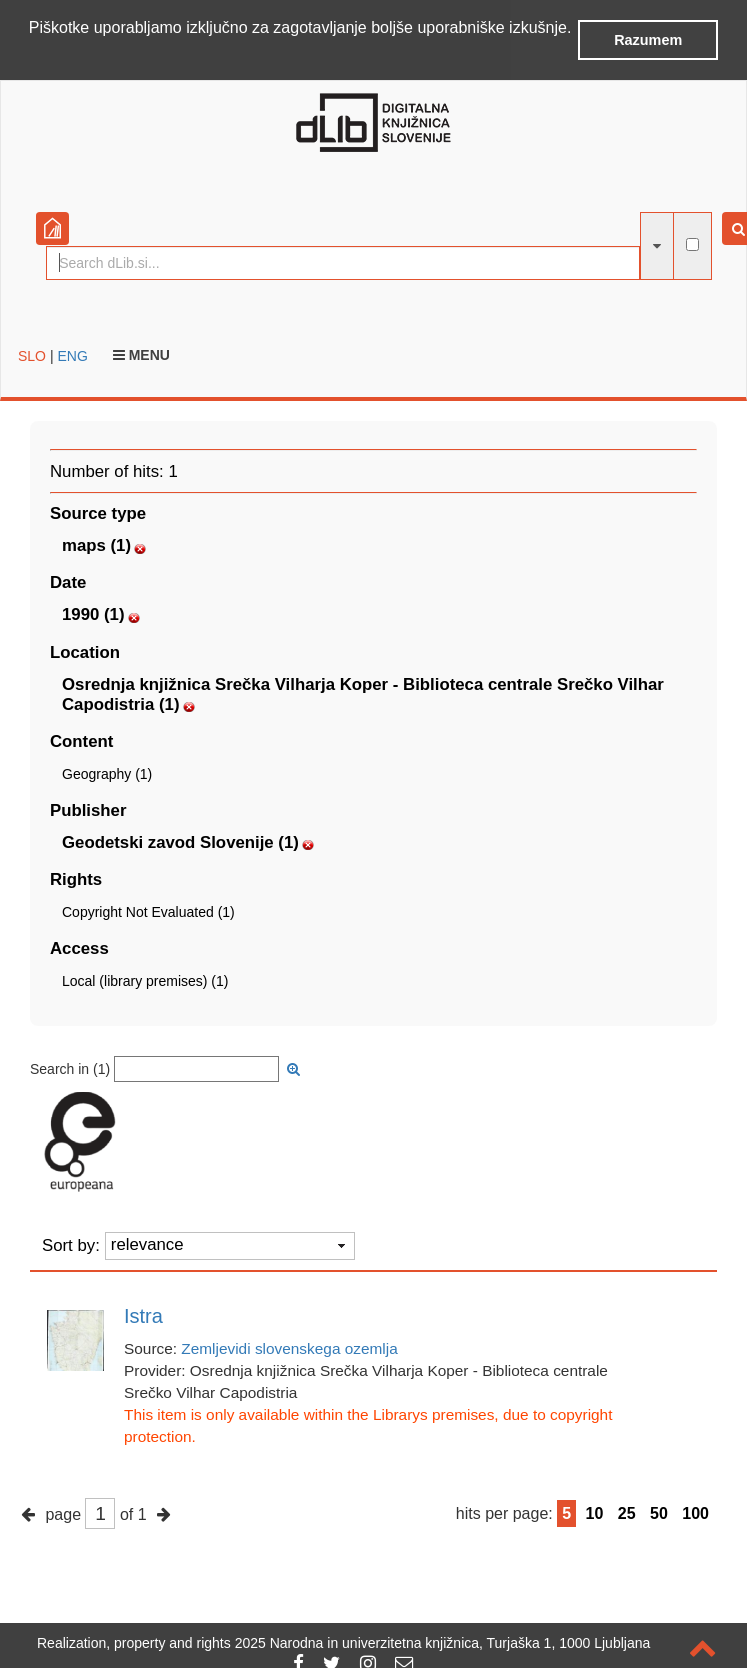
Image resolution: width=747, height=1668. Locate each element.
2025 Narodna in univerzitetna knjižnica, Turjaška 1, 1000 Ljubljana (443, 1643)
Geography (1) (107, 772)
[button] (32, 54)
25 (627, 1512)
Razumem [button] (648, 40)
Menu (141, 353)
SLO (32, 354)
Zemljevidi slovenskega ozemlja (289, 1347)
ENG (72, 354)
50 (659, 1512)
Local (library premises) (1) (145, 980)
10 (595, 1512)
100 (695, 1512)
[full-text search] (692, 243)
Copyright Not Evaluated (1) (148, 911)
